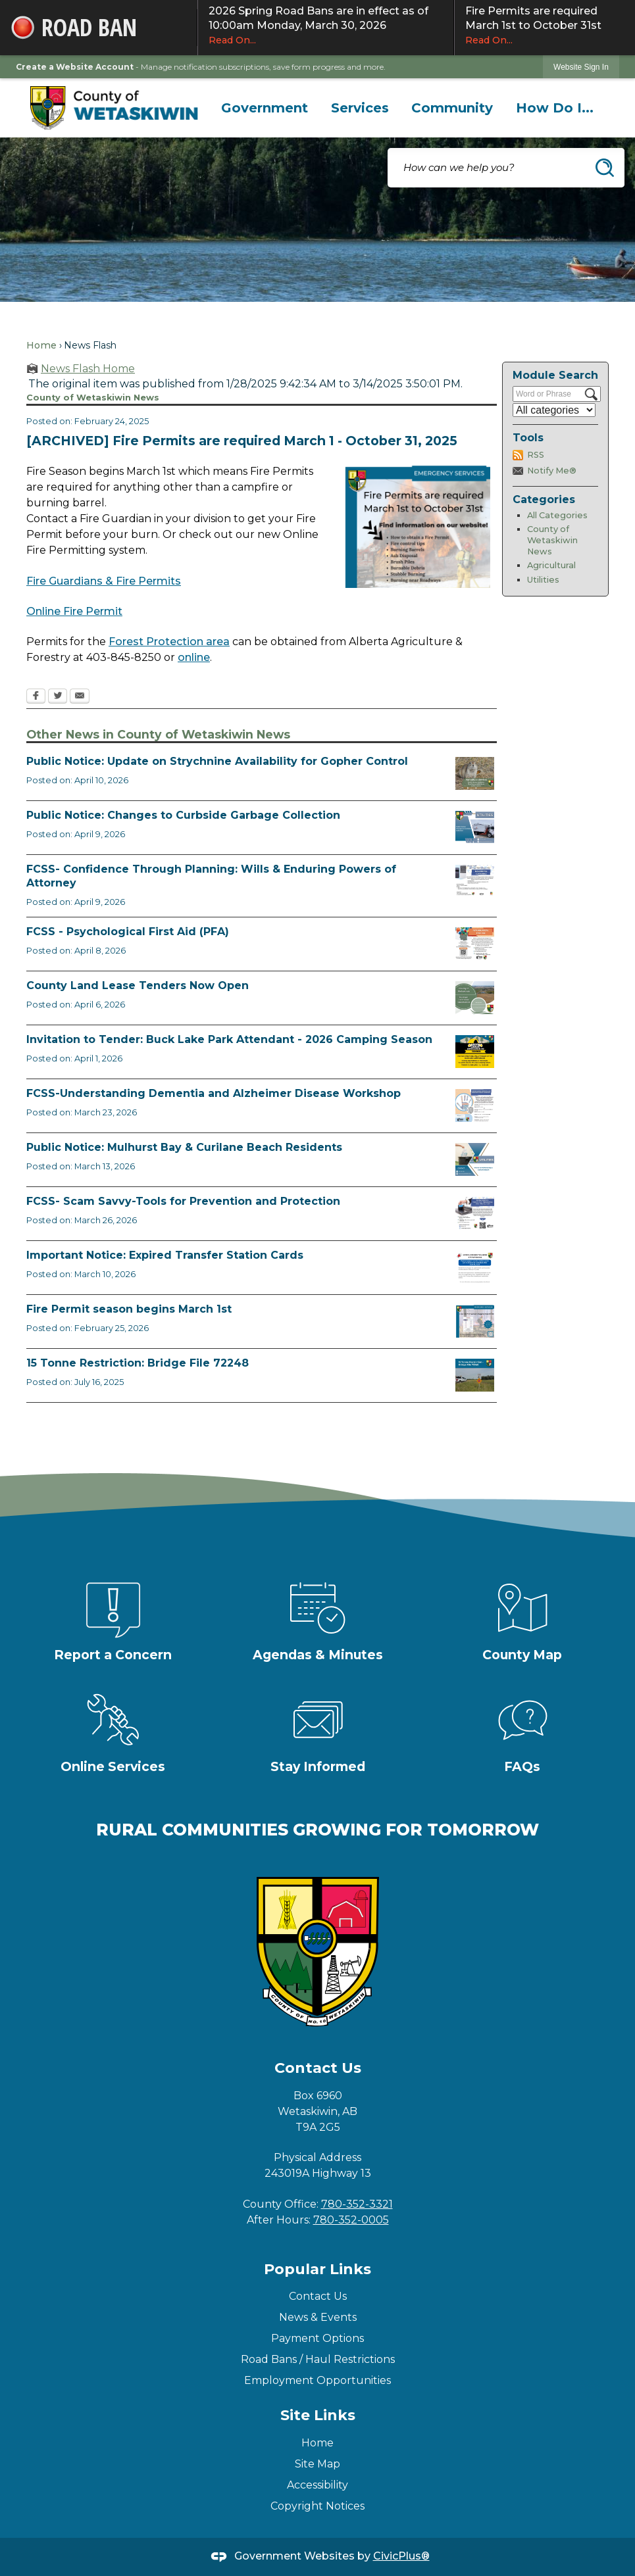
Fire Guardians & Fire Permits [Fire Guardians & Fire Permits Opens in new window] (103, 581)
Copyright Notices (317, 2506)
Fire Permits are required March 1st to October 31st (544, 26)
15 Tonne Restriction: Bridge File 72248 (137, 1363)
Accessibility (317, 2485)
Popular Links (317, 2269)
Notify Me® (551, 470)
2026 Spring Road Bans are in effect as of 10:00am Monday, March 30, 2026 (326, 26)
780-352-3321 (357, 2204)
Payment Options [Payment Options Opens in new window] (317, 2338)
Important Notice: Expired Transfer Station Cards (164, 1255)
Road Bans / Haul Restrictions (318, 2359)
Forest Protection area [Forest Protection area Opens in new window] (169, 641)
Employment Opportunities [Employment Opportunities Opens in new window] (317, 2380)
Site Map (317, 2464)
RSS (535, 455)
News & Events (318, 2317)
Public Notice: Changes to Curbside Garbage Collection (183, 815)
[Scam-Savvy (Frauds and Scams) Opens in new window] (475, 1213)
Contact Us (318, 2296)
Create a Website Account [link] (75, 67)
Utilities (543, 580)
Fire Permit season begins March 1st (129, 1309)
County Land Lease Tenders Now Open (137, 985)
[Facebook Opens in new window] (35, 697)
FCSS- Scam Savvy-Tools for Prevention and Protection (183, 1201)
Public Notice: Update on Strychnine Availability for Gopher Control (217, 761)
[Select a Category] (554, 410)
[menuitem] (265, 107)
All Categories (557, 515)
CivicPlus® (401, 2556)
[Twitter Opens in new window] (57, 697)
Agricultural (551, 565)
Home (41, 345)
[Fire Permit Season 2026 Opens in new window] (475, 1321)
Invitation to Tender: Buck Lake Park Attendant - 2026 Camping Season (229, 1039)
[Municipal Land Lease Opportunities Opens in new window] (475, 998)
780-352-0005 (351, 2220)
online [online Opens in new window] (194, 657)
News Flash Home (88, 368)
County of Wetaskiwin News (552, 540)
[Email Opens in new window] (79, 697)
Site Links (317, 2415)
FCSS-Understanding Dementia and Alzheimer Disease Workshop (213, 1093)
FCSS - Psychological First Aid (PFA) (127, 931)
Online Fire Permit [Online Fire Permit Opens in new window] (74, 611)
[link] (581, 66)
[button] (604, 167)
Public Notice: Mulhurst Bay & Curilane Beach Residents (184, 1147)
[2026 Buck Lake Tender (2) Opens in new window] (475, 1052)
